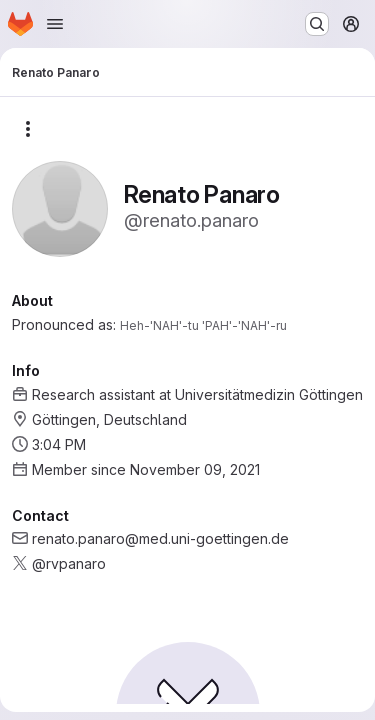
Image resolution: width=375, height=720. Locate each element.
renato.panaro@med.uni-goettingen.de (160, 538)
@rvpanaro (69, 563)
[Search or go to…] (317, 24)
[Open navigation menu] (55, 24)
